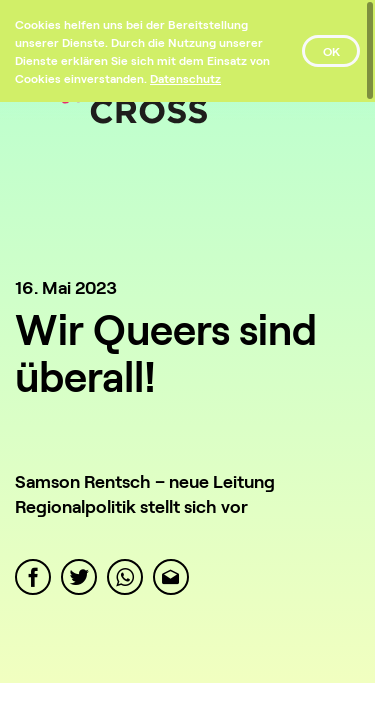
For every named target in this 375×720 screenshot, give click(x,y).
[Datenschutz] (185, 78)
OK (331, 51)
